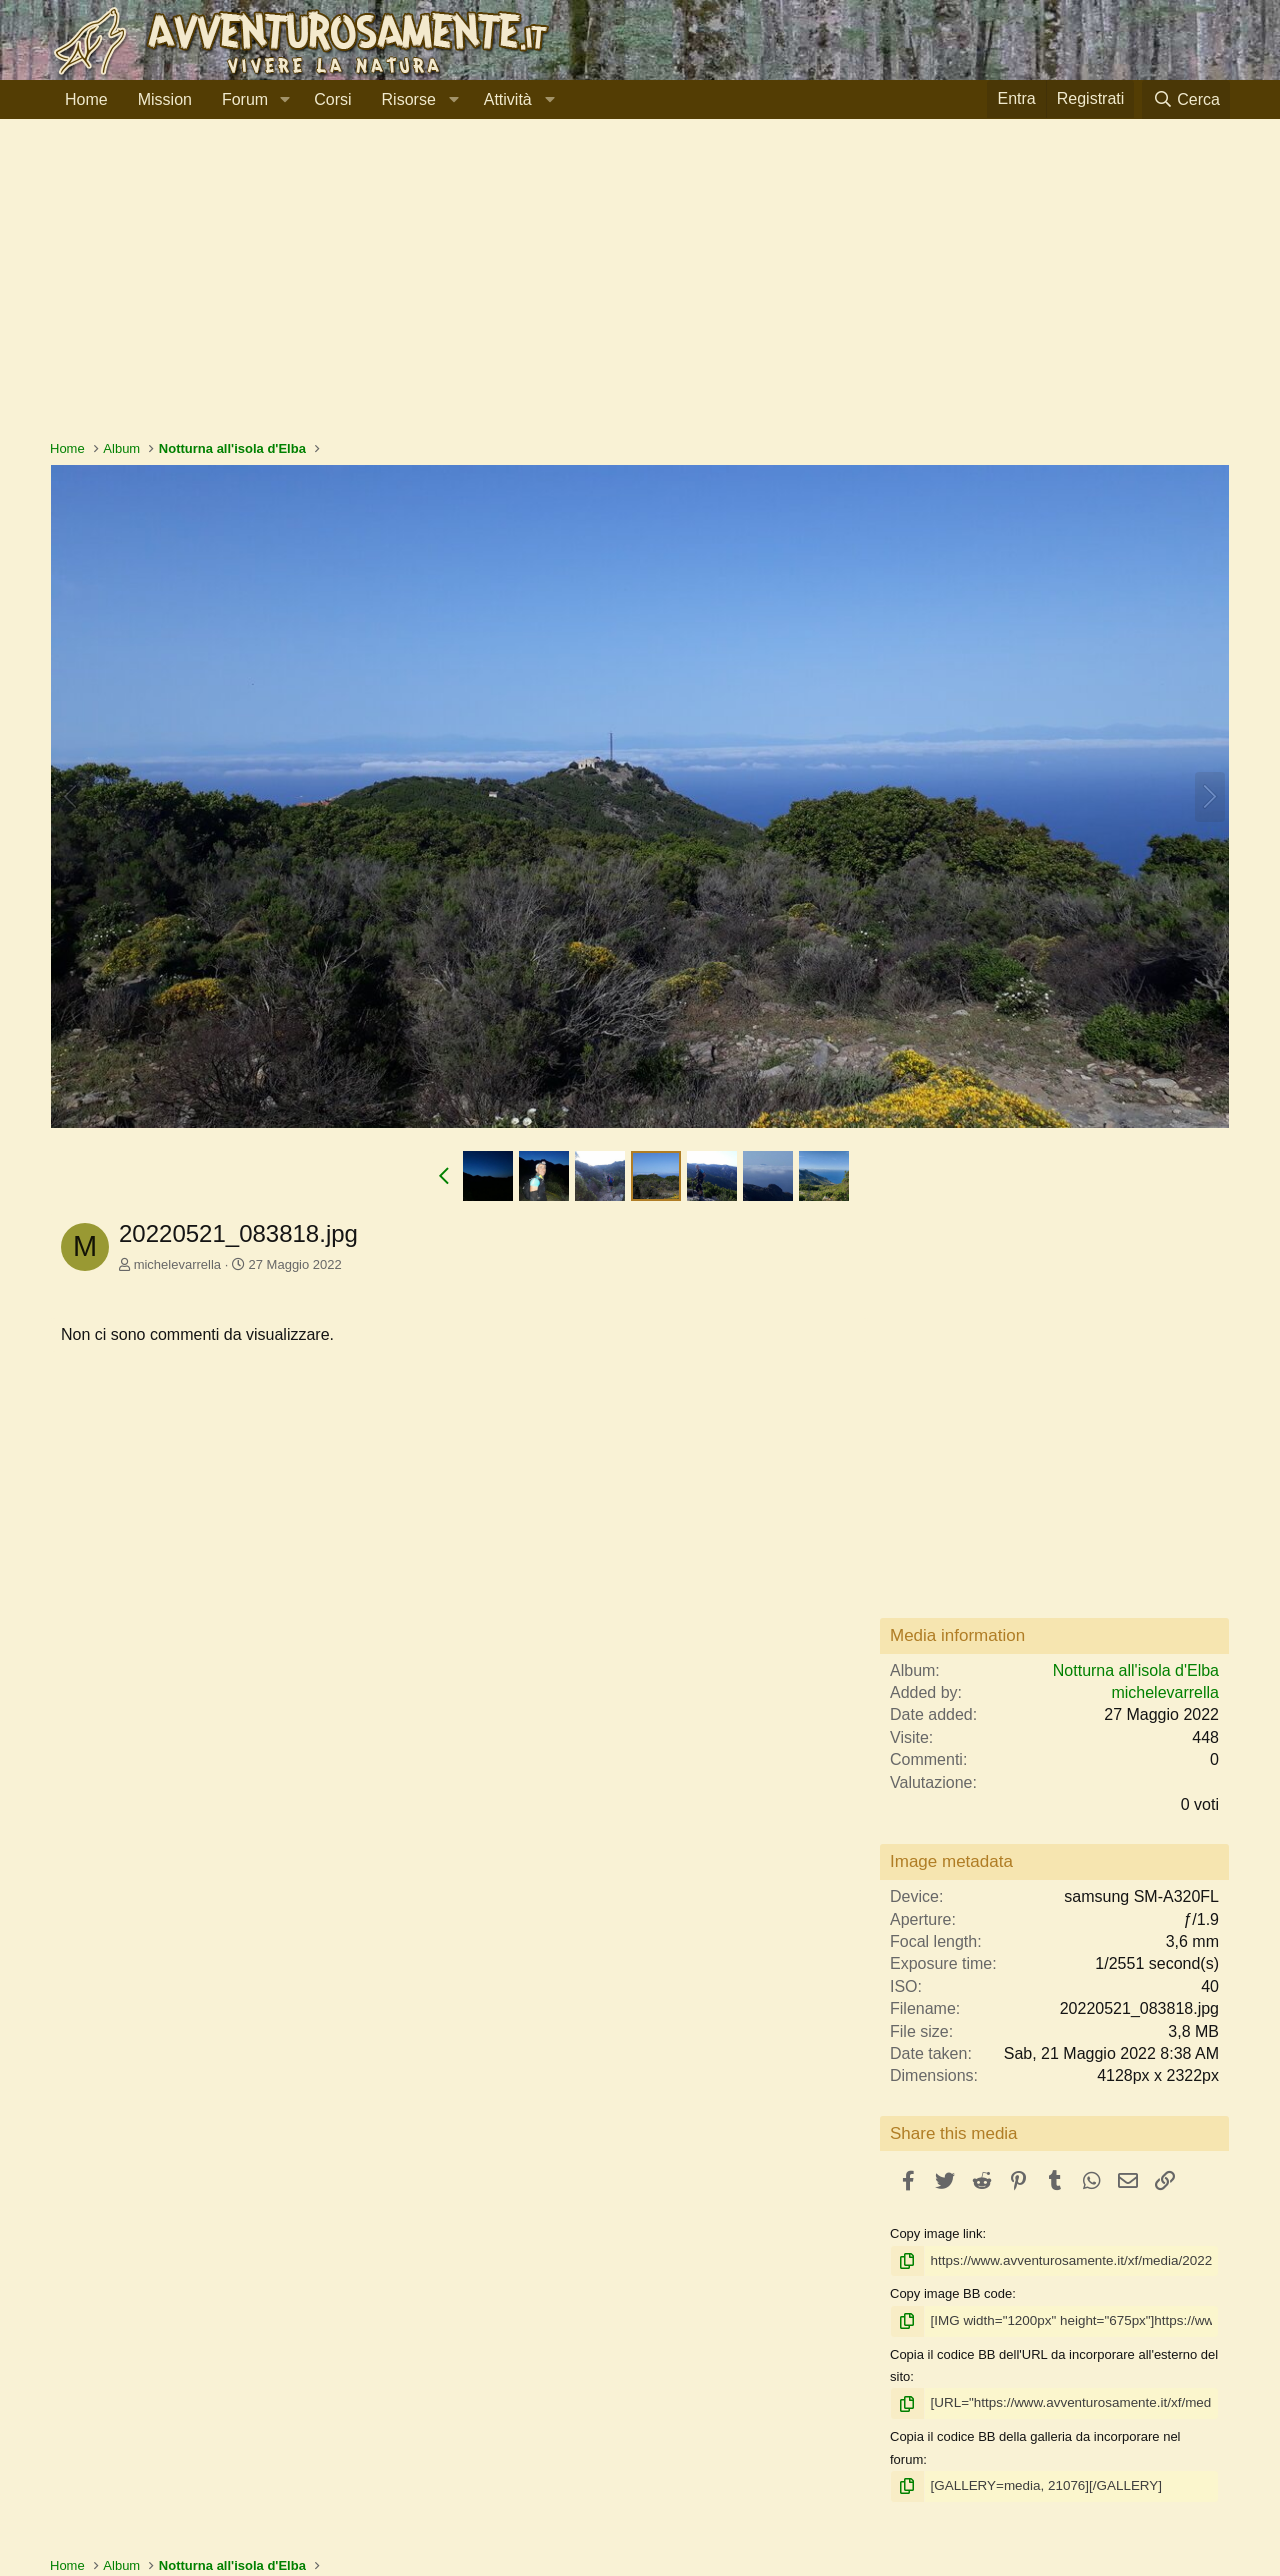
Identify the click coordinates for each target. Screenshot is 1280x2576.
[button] (284, 100)
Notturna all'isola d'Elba (1136, 1670)
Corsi (332, 99)
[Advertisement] (640, 289)
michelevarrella (177, 1264)
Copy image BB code (951, 2293)
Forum (245, 99)
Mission (165, 99)
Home (86, 99)
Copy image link (936, 2233)
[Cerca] (1186, 99)
